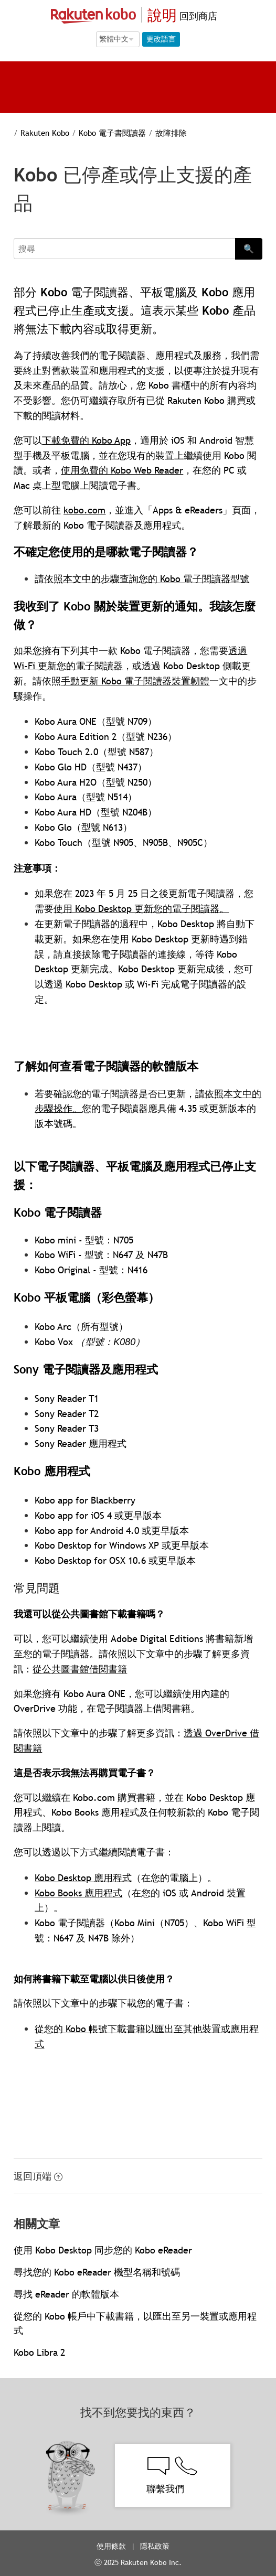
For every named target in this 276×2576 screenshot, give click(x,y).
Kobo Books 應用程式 (78, 1893)
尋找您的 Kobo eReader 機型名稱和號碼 (97, 2272)
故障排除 (171, 132)
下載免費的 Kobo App (86, 440)
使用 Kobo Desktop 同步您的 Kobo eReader (103, 2250)
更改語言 (161, 39)
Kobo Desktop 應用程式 (83, 1878)
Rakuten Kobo (44, 132)
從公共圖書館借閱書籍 (80, 1669)
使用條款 (111, 2546)
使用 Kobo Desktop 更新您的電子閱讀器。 (141, 909)
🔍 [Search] (248, 248)
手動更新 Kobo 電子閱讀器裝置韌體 (135, 681)
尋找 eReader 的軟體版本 (66, 2294)
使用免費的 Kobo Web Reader (122, 470)
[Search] (124, 248)
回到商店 (197, 16)
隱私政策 (156, 2546)
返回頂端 (38, 2176)
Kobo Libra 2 (39, 2352)
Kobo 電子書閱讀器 (112, 132)
